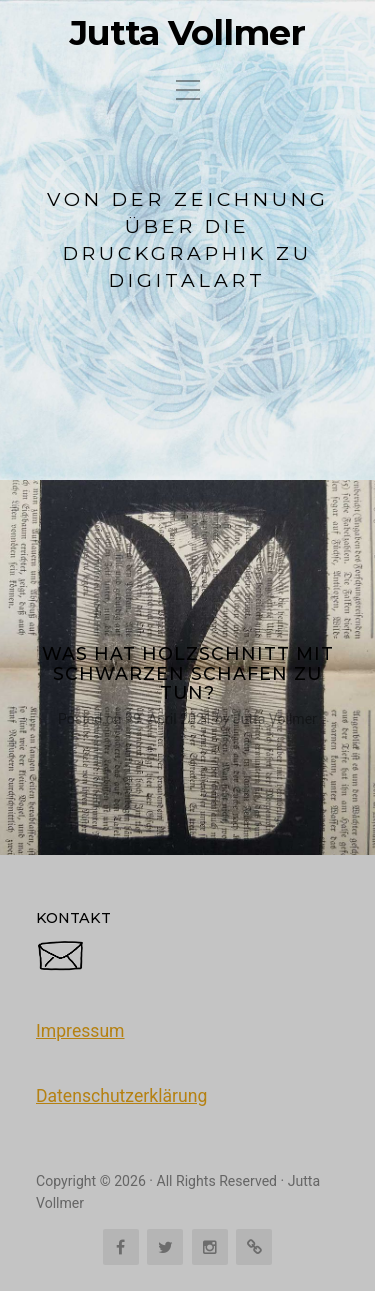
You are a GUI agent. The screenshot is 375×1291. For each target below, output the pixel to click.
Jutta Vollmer (187, 33)
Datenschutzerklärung (121, 1096)
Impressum (80, 1031)
